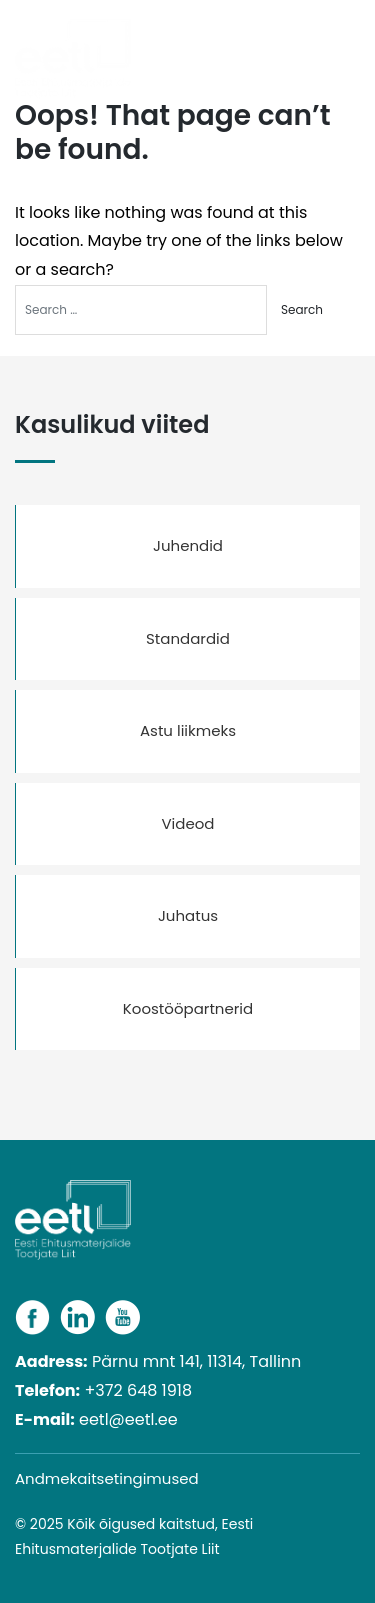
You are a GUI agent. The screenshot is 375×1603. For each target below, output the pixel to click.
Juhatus (188, 915)
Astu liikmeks (188, 730)
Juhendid (188, 545)
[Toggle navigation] (351, 42)
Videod (187, 823)
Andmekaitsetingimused (107, 1478)
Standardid (188, 638)
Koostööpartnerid (188, 1008)
